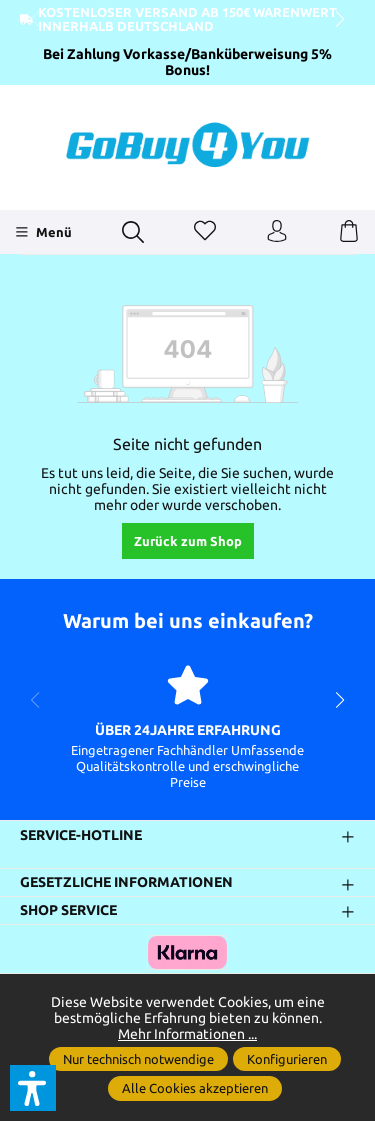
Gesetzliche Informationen (126, 883)
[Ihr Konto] (277, 232)
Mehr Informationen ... (187, 1034)
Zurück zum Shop (188, 541)
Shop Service (68, 910)
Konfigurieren (287, 1059)
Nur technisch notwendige (138, 1059)
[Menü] (43, 232)
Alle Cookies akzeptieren (195, 1088)
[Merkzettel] (205, 232)
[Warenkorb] (349, 232)
